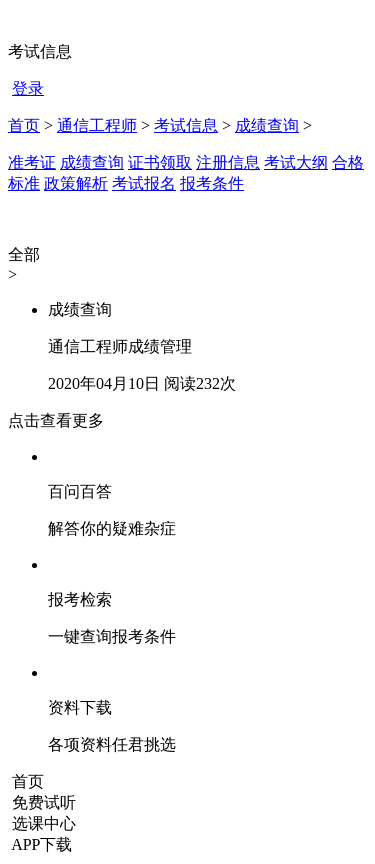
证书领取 (160, 162)
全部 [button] (24, 254)
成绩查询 (267, 125)
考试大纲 (296, 162)
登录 (28, 88)
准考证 (32, 162)
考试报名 (144, 183)
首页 (24, 125)
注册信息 (228, 162)
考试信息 (186, 125)
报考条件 (212, 183)
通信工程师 (97, 125)
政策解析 (76, 183)
